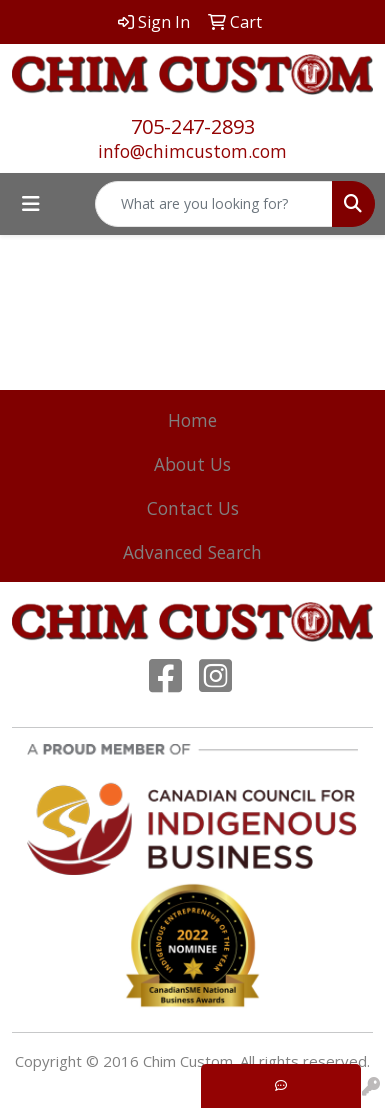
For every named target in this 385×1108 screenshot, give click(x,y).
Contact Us (193, 508)
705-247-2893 (193, 126)
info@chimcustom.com (192, 151)
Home (192, 420)
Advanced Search (192, 552)
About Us (192, 464)
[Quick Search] (214, 204)
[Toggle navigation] (31, 204)
